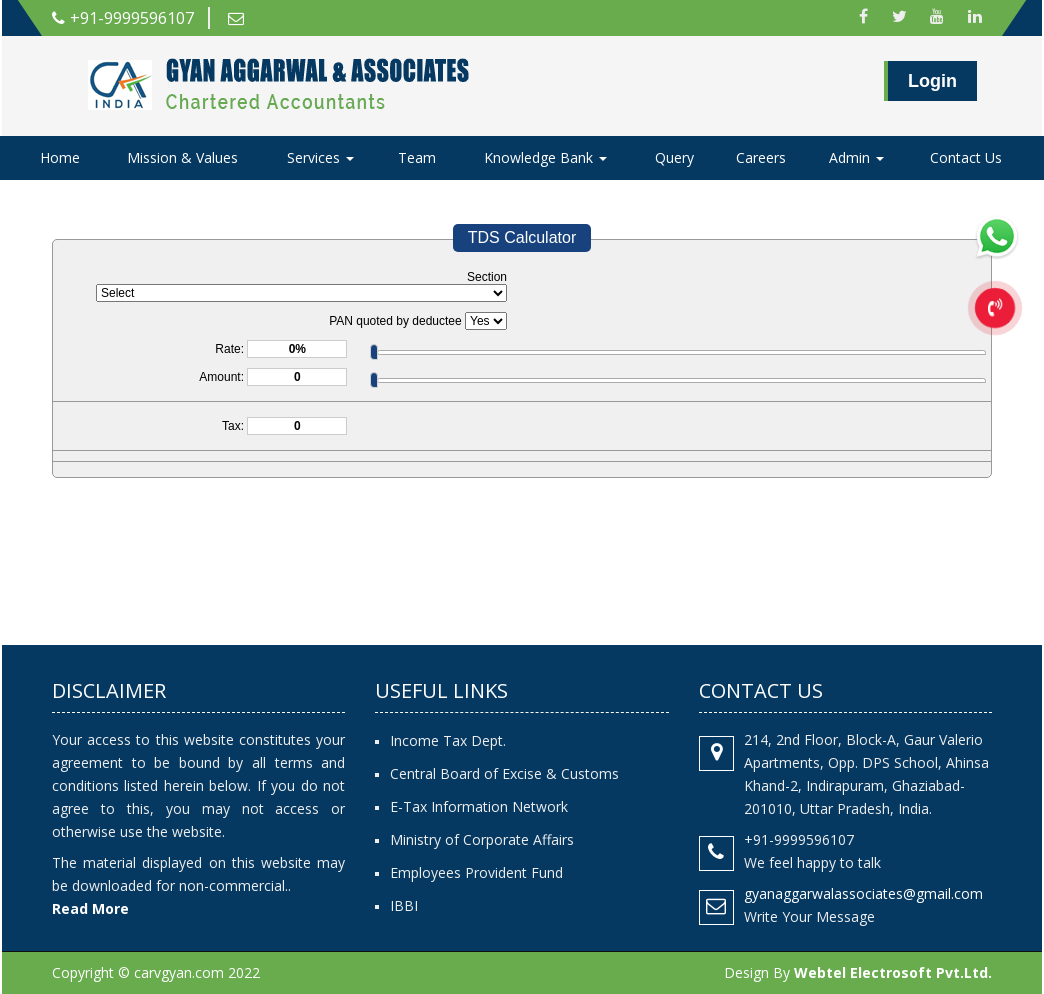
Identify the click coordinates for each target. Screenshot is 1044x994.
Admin (856, 157)
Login (932, 81)
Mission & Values (182, 157)
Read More (90, 908)
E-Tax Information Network (479, 806)
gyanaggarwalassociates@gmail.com (863, 893)
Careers (761, 157)
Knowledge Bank (545, 157)
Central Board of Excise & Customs (504, 773)
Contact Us (966, 157)
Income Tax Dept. (448, 740)
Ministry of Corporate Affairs (482, 839)
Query (674, 157)
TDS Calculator (522, 237)
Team (417, 157)
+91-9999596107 (123, 18)
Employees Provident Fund (476, 872)
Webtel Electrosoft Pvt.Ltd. (893, 972)
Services (320, 157)
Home (60, 157)
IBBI (404, 905)
